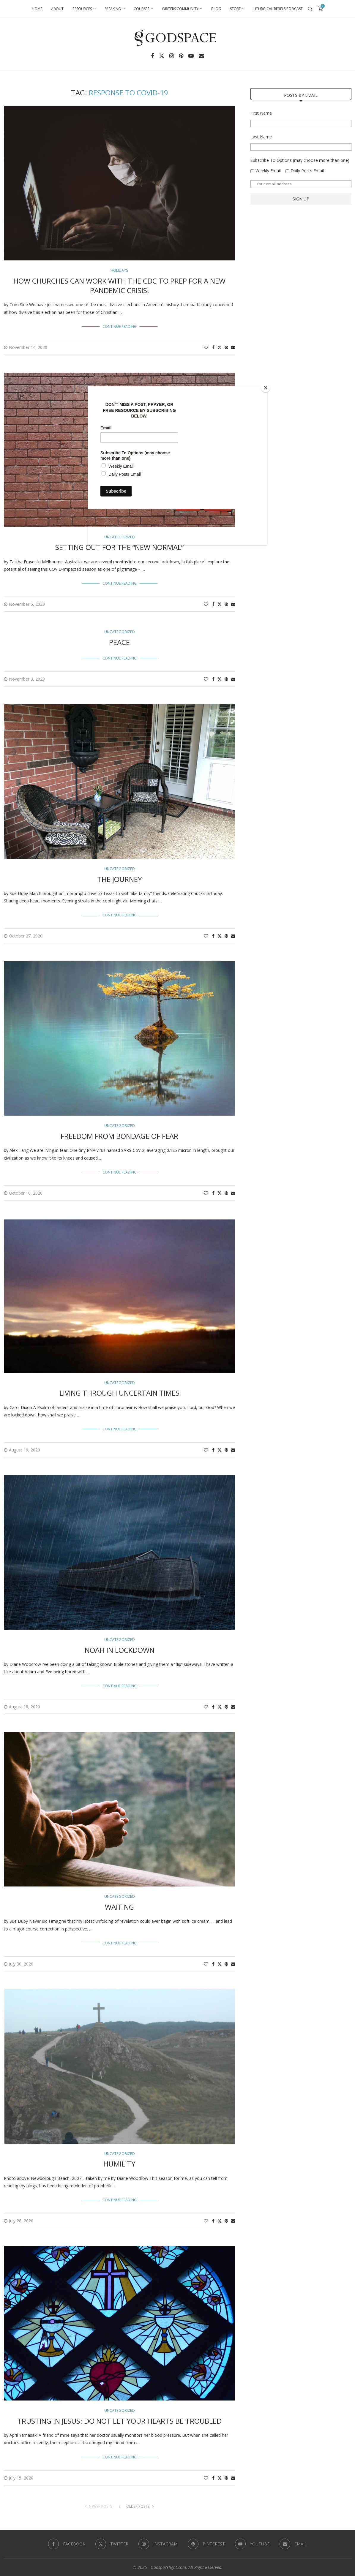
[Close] (265, 387)
